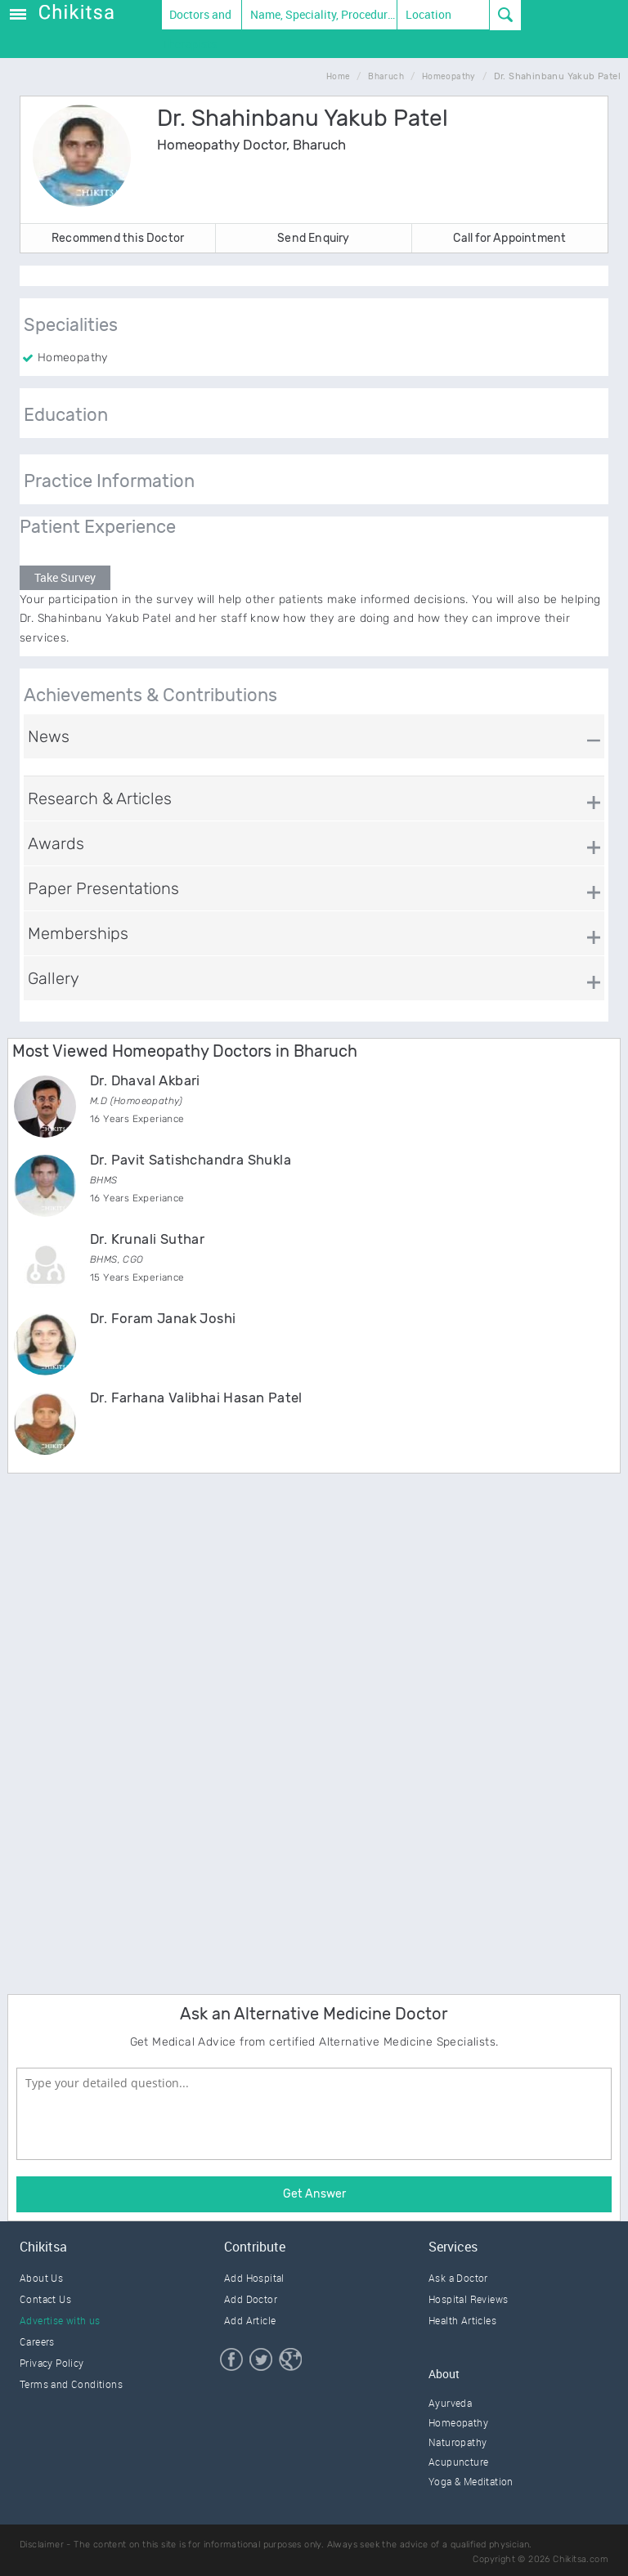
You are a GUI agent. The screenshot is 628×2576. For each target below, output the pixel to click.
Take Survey (65, 577)
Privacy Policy (52, 2362)
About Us (41, 2277)
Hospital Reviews (468, 2298)
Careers (37, 2341)
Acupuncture (458, 2461)
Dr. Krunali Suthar (147, 1239)
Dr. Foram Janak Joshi (163, 1318)
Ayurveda (450, 2402)
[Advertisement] (130, 1731)
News (49, 736)
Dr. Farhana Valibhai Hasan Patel (196, 1397)
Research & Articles (100, 798)
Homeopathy (458, 2422)
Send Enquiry (313, 238)
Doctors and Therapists (197, 18)
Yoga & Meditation (471, 2481)
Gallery (53, 978)
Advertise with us (60, 2320)
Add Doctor (250, 2298)
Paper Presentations (103, 888)
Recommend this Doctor (118, 238)
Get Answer (314, 2194)
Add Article (250, 2320)
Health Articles (462, 2320)
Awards (56, 843)
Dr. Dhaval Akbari (145, 1080)
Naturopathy (457, 2442)
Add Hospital (254, 2277)
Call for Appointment (509, 238)
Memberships (78, 933)
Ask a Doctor (458, 2277)
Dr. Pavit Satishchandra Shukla (190, 1160)
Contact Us (45, 2298)
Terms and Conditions (71, 2383)
